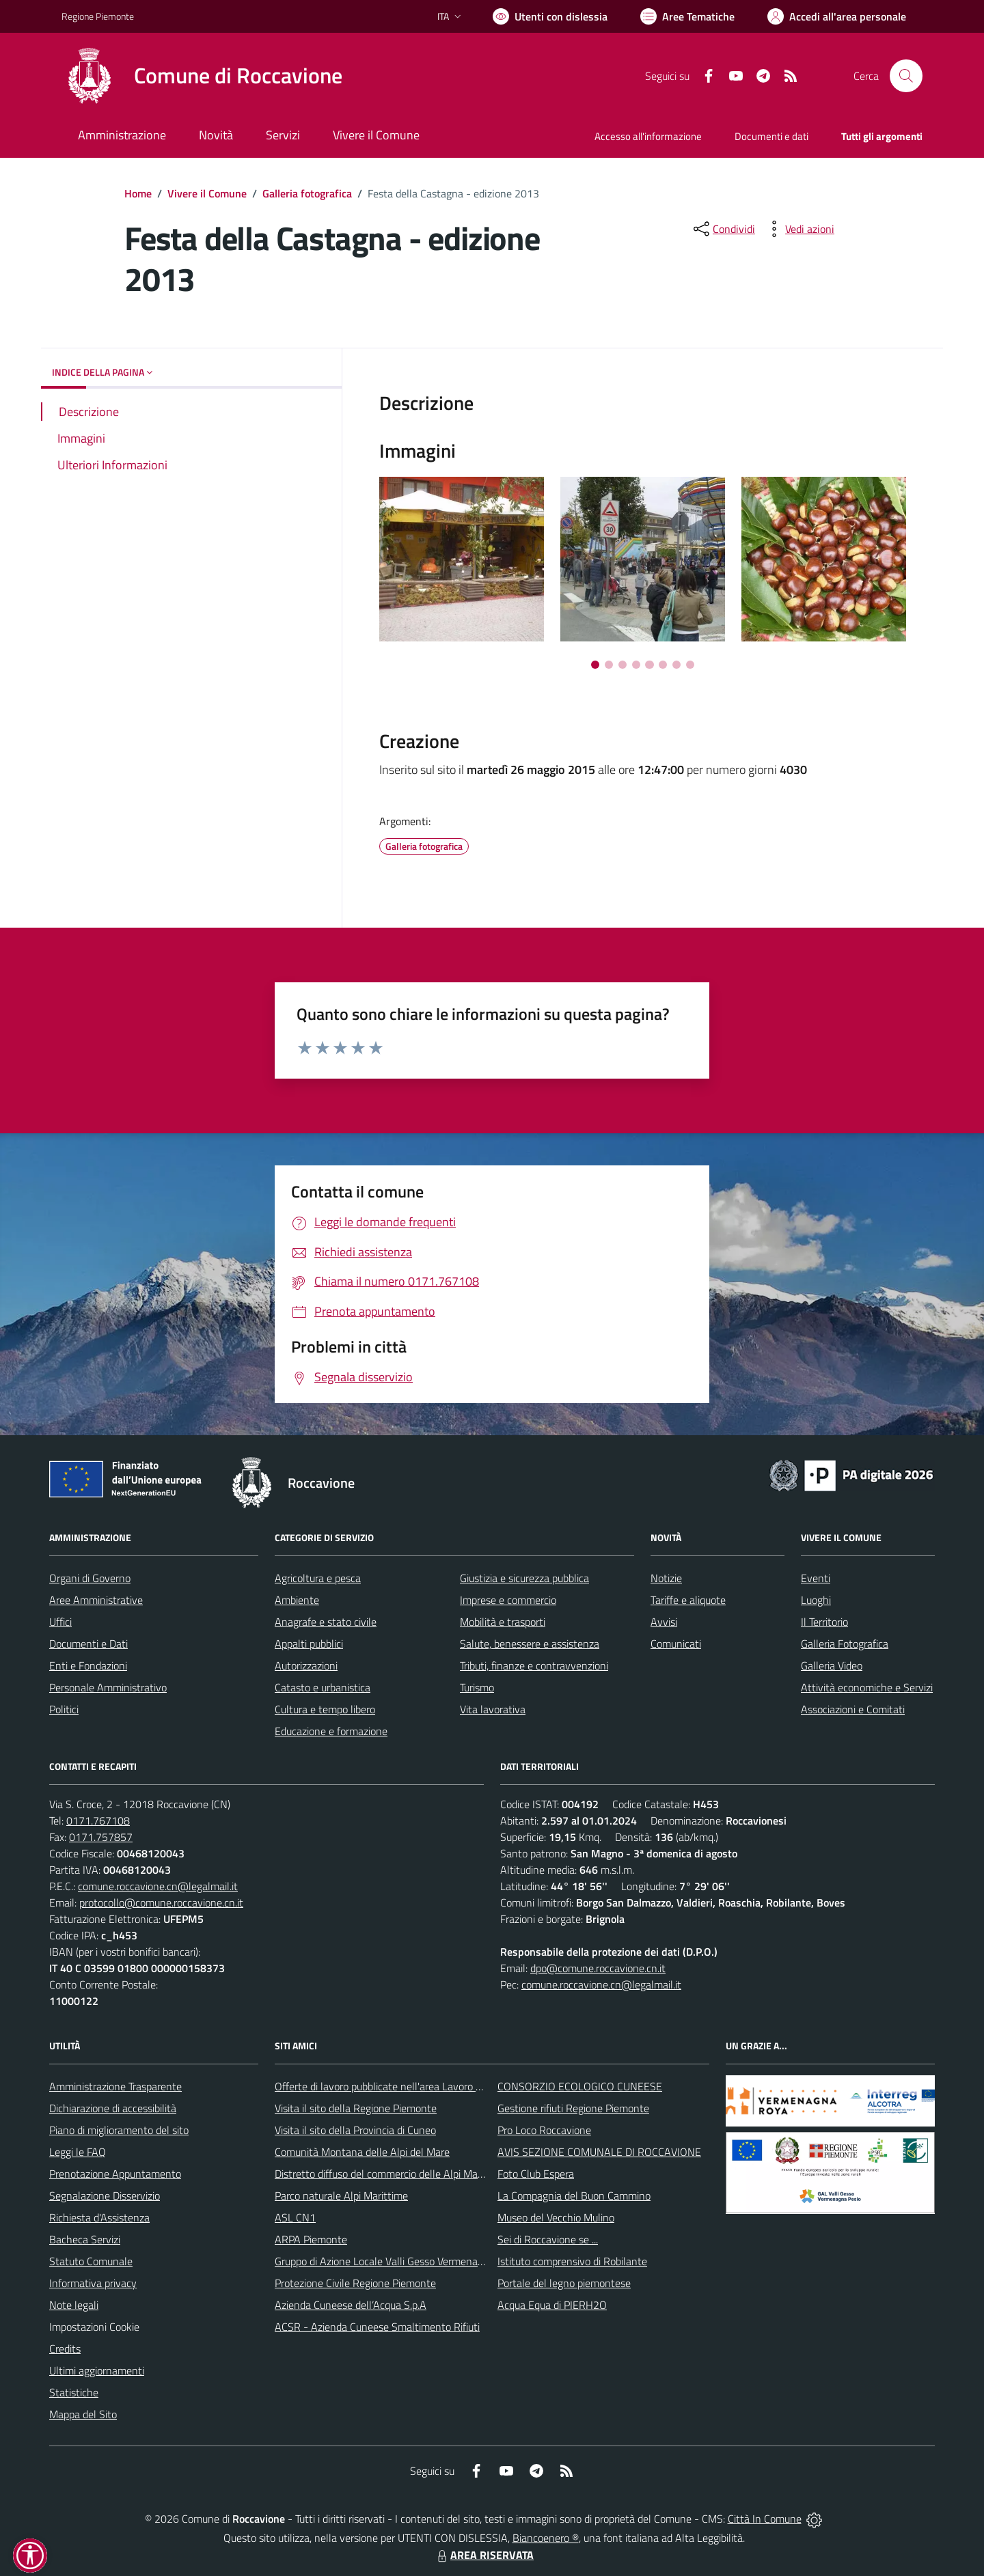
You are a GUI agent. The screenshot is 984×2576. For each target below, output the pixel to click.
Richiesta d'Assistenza (99, 2217)
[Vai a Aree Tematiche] (687, 16)
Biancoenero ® (545, 2538)
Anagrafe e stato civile (326, 1622)
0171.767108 (98, 1820)
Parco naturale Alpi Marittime (341, 2195)
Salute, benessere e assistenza (529, 1643)
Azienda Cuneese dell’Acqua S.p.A (350, 2305)
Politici (64, 1709)
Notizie (666, 1578)
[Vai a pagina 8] (690, 665)
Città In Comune (765, 2518)
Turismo (477, 1687)
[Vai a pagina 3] (622, 665)
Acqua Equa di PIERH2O (552, 2305)
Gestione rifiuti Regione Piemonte (573, 2108)
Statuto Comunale (91, 2261)
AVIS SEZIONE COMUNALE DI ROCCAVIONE (599, 2152)
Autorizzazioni (306, 1665)
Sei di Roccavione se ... (547, 2239)
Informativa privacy (93, 2283)
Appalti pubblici (309, 1643)
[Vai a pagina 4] (636, 665)
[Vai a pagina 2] (609, 665)
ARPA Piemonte (311, 2239)
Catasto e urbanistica (322, 1687)
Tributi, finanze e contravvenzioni (534, 1665)
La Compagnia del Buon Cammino (574, 2195)
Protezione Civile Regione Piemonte (355, 2283)
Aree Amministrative (96, 1600)
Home (138, 193)
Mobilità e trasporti (502, 1622)
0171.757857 (101, 1837)
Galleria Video (831, 1665)
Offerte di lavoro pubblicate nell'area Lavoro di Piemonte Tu (408, 2086)
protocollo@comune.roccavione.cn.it (161, 1902)
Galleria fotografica (307, 193)
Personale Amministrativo (108, 1687)
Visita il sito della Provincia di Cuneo (355, 2130)
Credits (65, 2348)
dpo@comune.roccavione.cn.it (598, 1968)
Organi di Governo (90, 1578)
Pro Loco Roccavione (544, 2130)
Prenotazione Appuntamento (115, 2173)
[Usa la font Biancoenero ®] (550, 16)
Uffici (60, 1622)
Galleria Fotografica (844, 1643)
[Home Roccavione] (202, 76)
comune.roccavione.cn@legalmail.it (158, 1886)
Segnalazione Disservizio (104, 2195)
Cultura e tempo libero (325, 1709)
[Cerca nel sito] (906, 75)
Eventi (815, 1578)
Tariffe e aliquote (688, 1600)
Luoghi (816, 1600)
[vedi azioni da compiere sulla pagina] (799, 229)
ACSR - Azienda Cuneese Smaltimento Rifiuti (377, 2326)
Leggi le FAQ (77, 2152)
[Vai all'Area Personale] (836, 16)
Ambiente (297, 1600)
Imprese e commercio (508, 1600)
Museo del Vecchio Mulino (555, 2217)
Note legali (73, 2305)
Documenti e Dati (88, 1643)
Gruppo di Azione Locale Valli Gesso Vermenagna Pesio (398, 2261)
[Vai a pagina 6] (663, 665)
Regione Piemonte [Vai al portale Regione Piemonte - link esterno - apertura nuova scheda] (98, 16)
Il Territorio (824, 1622)
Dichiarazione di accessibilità (112, 2108)
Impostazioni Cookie (94, 2326)
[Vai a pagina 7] (676, 665)
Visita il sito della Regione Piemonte (356, 2108)
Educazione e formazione (331, 1731)
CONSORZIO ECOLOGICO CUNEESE (579, 2086)
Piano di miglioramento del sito (119, 2130)
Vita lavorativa (492, 1709)
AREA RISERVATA (484, 2555)
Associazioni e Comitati (853, 1709)
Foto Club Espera (535, 2173)
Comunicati (676, 1643)
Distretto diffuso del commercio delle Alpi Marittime (391, 2173)
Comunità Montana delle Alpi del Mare (362, 2152)
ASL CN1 (295, 2217)
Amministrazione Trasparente (115, 2086)
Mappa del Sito (83, 2414)
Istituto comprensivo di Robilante (572, 2261)
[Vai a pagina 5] (649, 665)
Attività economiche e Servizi (867, 1687)
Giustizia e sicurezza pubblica (524, 1578)
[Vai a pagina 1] (595, 665)
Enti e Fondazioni (88, 1665)
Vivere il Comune (207, 193)
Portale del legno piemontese (564, 2283)
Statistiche (73, 2392)
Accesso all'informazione (648, 136)
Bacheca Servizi (84, 2239)
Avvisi (664, 1622)
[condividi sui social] (723, 229)
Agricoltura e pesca (318, 1578)
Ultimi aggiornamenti (96, 2370)
